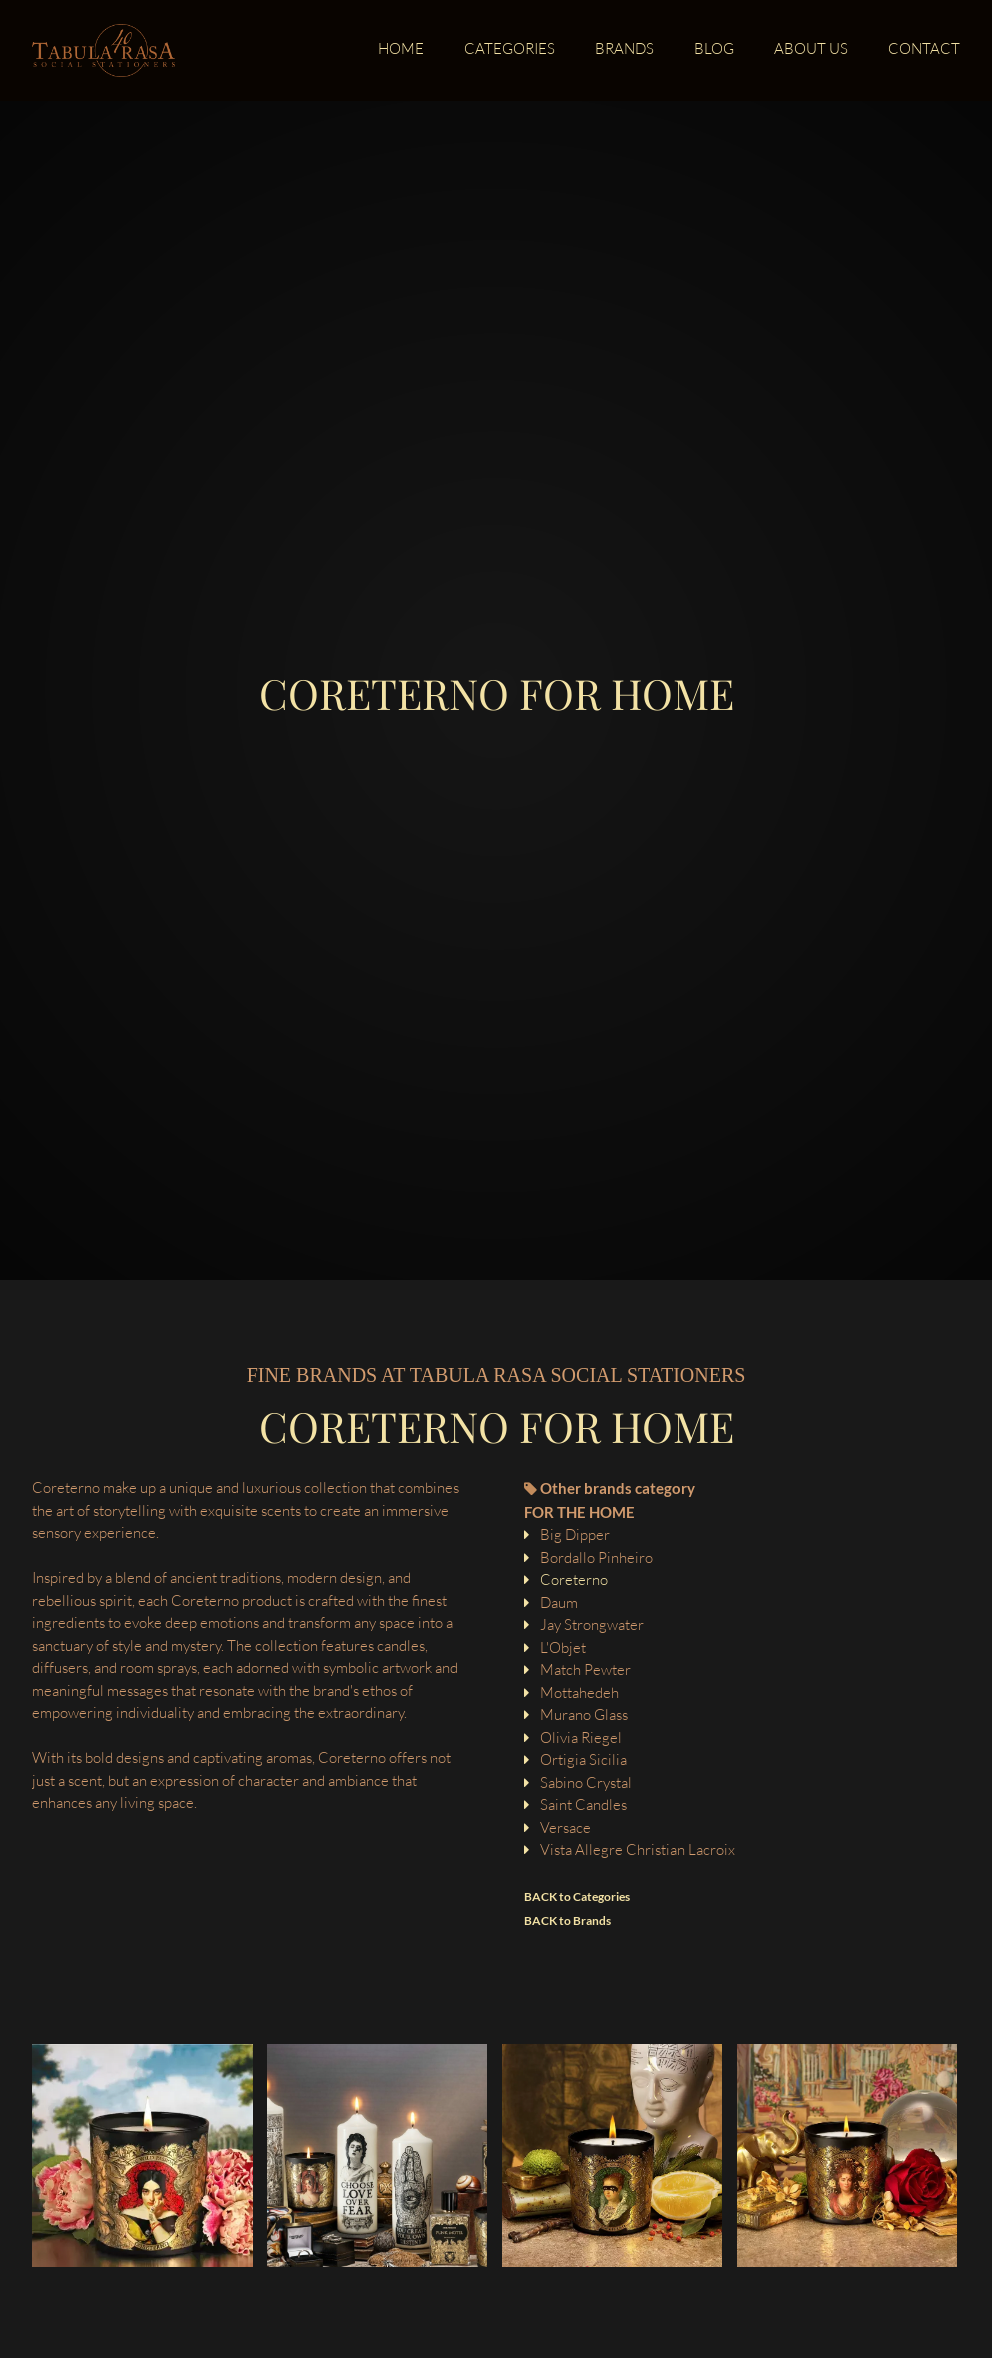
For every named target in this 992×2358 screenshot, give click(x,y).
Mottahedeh (579, 1692)
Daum (559, 1602)
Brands (624, 49)
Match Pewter (585, 1669)
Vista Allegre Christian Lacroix (637, 1849)
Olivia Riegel (581, 1737)
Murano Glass (584, 1714)
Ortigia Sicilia (583, 1759)
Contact (924, 49)
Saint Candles (583, 1804)
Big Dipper (575, 1534)
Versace (565, 1827)
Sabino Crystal (586, 1782)
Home (401, 49)
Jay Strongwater (592, 1624)
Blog (714, 49)
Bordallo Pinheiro (596, 1557)
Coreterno (574, 1579)
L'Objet (563, 1647)
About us (811, 49)
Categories (509, 49)
